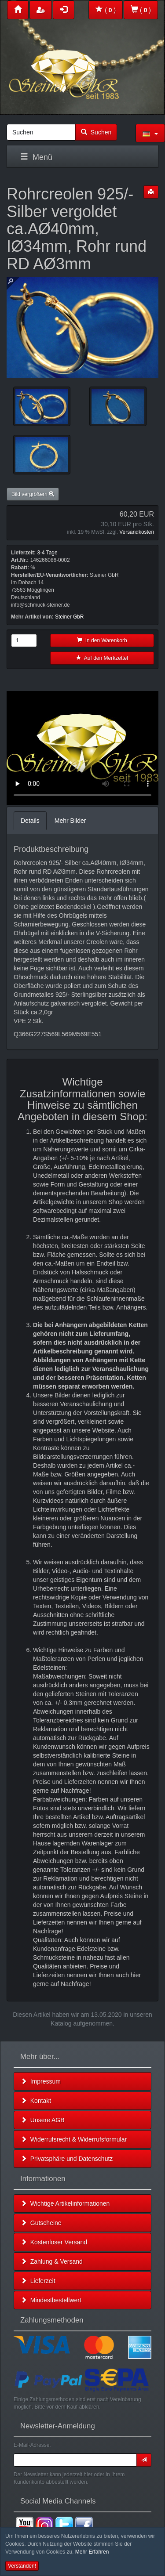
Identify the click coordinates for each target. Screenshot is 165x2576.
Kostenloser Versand (54, 2242)
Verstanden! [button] (22, 2566)
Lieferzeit (38, 2280)
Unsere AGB (43, 2120)
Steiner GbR (69, 617)
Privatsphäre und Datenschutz (67, 2158)
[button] (150, 133)
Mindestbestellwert (51, 2300)
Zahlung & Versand (52, 2261)
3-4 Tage (47, 553)
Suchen (96, 132)
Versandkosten (136, 532)
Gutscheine (41, 2222)
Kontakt (36, 2100)
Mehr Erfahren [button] (92, 2552)
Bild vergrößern (32, 494)
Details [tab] (30, 820)
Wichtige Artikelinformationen (65, 2203)
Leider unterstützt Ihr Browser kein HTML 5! (82, 748)
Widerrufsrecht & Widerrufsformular (74, 2139)
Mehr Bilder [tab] (70, 820)
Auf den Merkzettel (102, 658)
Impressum (41, 2081)
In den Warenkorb (102, 640)
